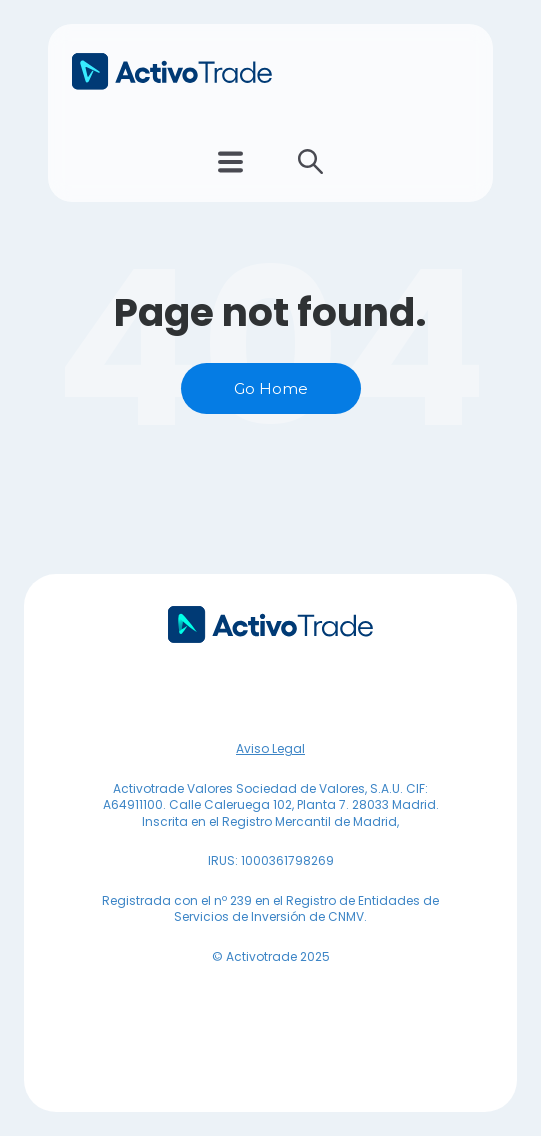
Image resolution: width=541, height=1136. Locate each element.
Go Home (271, 388)
